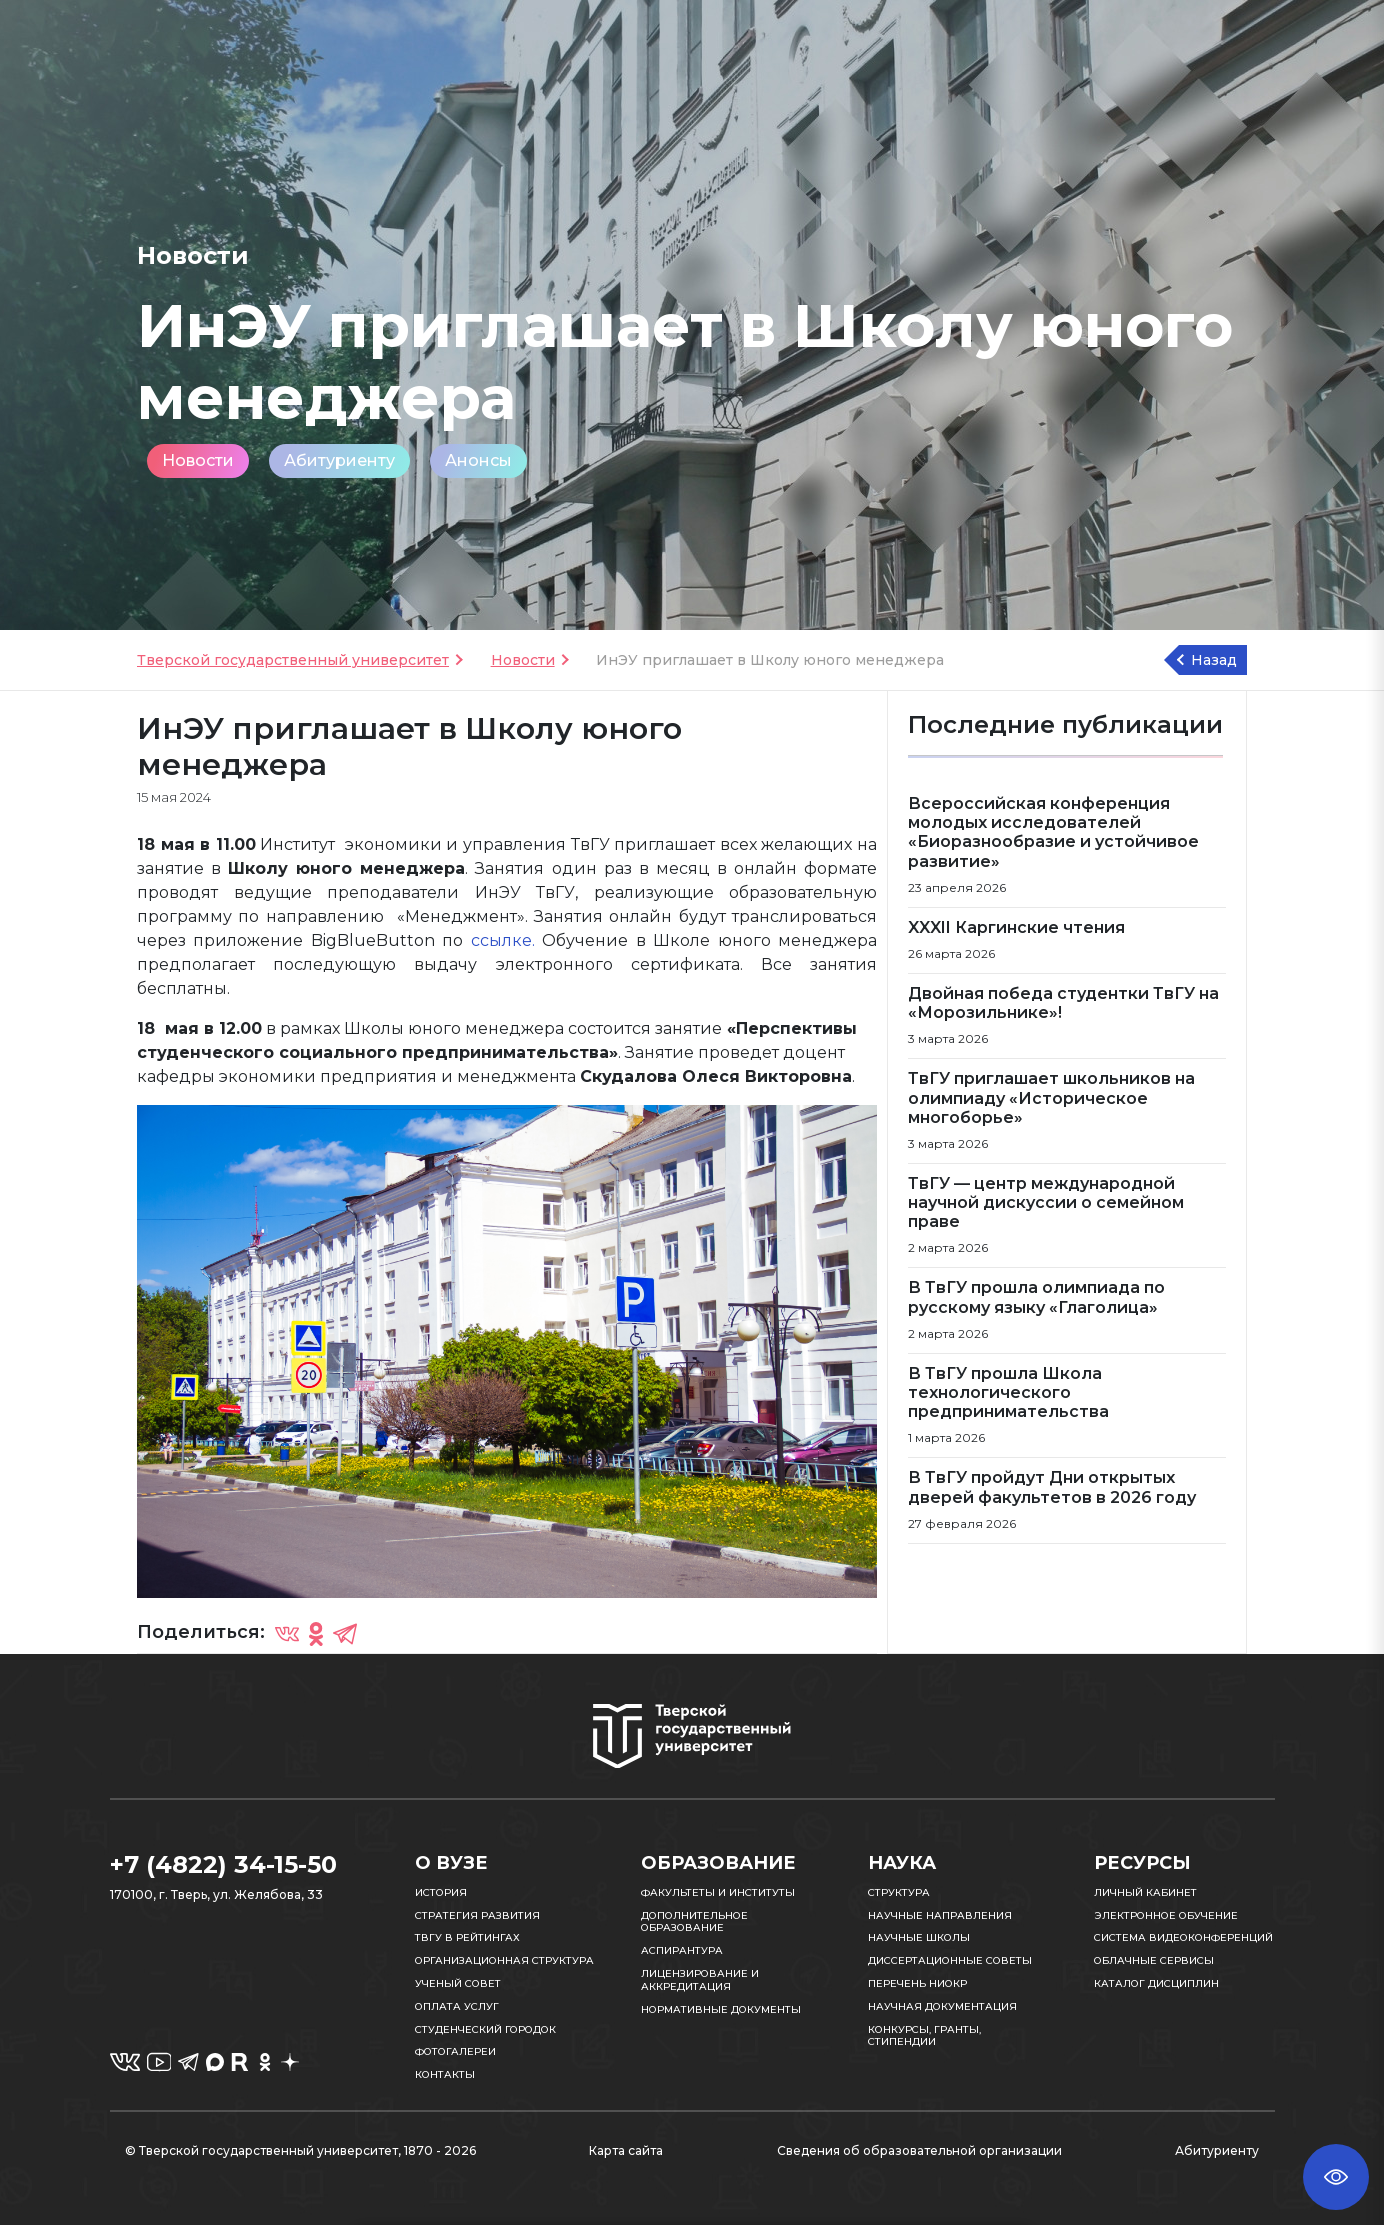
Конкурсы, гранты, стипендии (924, 2036)
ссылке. (503, 940)
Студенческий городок (485, 2029)
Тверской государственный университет (293, 660)
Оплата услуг (457, 2006)
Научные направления (940, 1915)
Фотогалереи (455, 2051)
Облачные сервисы (1154, 1960)
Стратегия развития (477, 1915)
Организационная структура (504, 1960)
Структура (899, 1892)
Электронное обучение (1166, 1915)
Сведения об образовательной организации (919, 2150)
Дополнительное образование (694, 1922)
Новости (198, 460)
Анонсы (478, 460)
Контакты (445, 2074)
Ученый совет (458, 1983)
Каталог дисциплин (1156, 1983)
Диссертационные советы (950, 1960)
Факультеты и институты (718, 1892)
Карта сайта (626, 2150)
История (441, 1892)
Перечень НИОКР (917, 1983)
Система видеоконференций (1183, 1937)
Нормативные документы (721, 2009)
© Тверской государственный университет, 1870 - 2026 (300, 2150)
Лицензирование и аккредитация (700, 1980)
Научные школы (919, 1937)
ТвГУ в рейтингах (467, 1937)
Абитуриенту (339, 460)
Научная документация (942, 2006)
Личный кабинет (1145, 1892)
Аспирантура (682, 1950)
